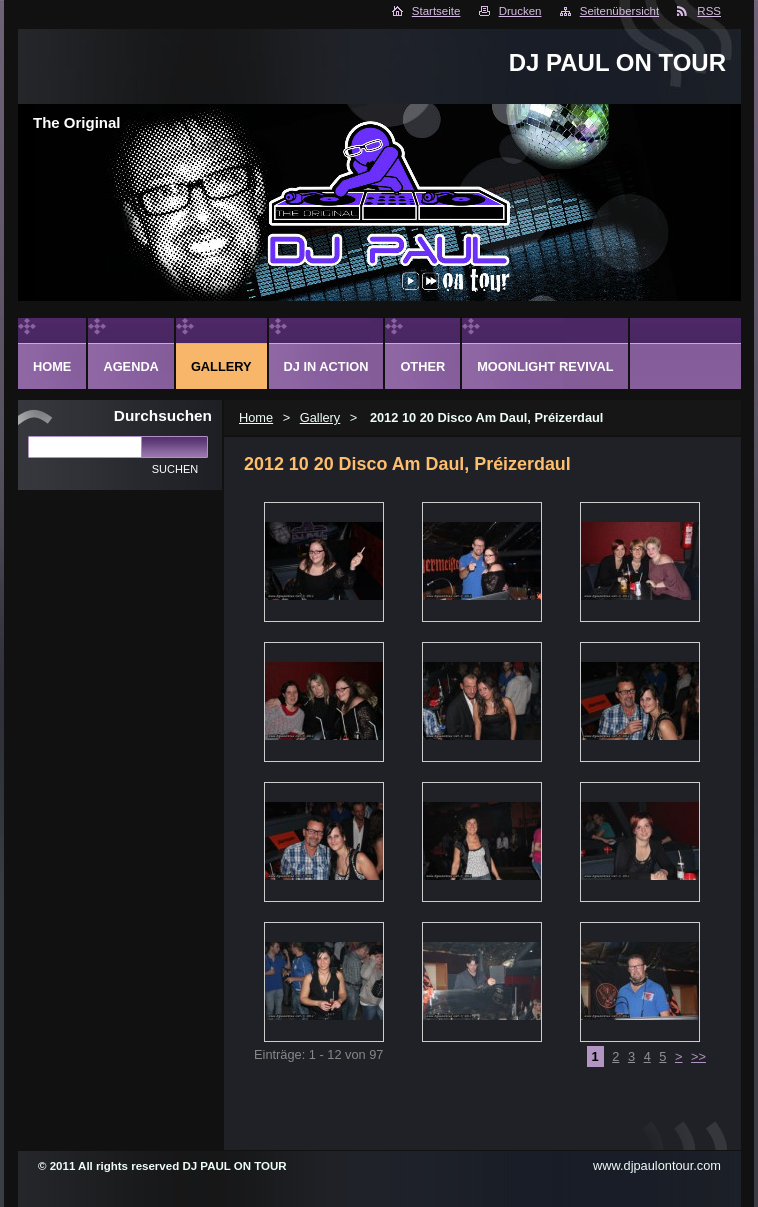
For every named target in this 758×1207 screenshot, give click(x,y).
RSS (709, 11)
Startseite (436, 11)
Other (422, 366)
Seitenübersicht (619, 11)
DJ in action (326, 366)
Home (256, 417)
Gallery (320, 417)
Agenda (130, 366)
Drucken (520, 11)
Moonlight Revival (545, 366)
